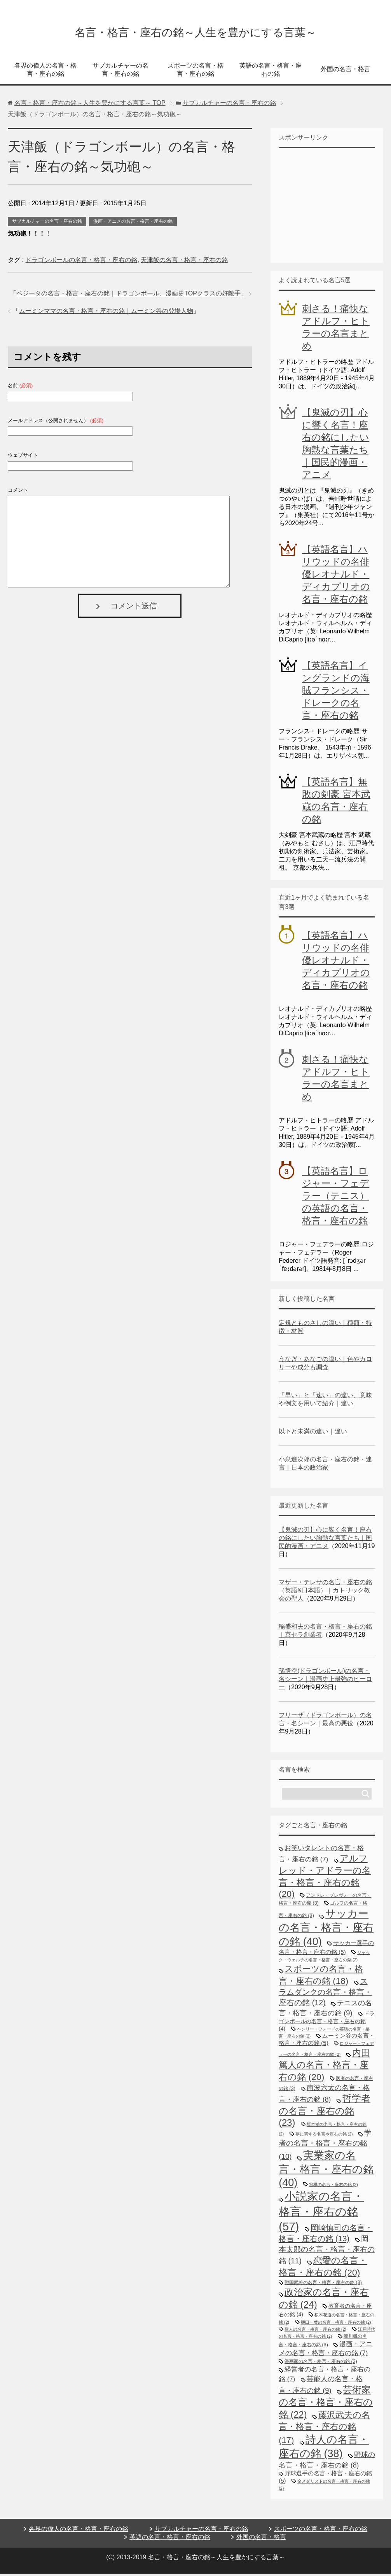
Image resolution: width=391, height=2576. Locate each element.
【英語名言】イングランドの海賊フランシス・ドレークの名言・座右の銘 (336, 692)
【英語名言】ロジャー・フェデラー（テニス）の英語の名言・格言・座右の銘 (335, 1198)
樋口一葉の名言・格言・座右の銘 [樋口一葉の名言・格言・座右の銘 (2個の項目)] (336, 2324)
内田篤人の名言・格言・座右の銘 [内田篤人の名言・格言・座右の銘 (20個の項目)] (324, 2067)
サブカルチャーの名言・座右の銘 (120, 72)
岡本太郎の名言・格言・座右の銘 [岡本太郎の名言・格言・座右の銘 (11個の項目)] (327, 2252)
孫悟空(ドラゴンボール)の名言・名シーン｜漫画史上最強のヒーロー (325, 1681)
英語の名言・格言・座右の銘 (270, 72)
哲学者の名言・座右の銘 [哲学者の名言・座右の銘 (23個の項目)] (324, 2112)
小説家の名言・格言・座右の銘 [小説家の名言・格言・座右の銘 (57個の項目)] (321, 2213)
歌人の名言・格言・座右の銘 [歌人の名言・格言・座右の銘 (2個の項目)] (315, 2331)
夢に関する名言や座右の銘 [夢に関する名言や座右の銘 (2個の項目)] (324, 2136)
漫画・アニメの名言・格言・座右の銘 (133, 223)
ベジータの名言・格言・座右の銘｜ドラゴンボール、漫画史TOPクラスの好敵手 (128, 295)
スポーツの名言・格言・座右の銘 (195, 72)
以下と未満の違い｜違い (313, 1433)
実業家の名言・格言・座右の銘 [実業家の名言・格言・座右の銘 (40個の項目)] (326, 2171)
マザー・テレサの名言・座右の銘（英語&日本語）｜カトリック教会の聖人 (325, 1592)
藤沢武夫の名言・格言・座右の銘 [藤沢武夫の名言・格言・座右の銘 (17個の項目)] (324, 2429)
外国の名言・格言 (345, 71)
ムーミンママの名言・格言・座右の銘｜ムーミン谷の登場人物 (106, 313)
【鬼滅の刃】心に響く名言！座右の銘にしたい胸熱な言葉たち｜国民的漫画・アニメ (325, 1540)
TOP (90, 105)
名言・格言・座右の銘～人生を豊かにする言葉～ (195, 32)
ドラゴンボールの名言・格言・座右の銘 (81, 262)
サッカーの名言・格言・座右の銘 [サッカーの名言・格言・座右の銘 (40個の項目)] (326, 1930)
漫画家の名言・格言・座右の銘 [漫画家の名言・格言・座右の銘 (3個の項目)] (321, 2363)
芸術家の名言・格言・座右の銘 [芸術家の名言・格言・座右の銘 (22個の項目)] (326, 2404)
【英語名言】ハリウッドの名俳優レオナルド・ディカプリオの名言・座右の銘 (336, 576)
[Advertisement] (335, 206)
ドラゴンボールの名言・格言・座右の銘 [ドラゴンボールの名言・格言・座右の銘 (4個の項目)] (327, 2023)
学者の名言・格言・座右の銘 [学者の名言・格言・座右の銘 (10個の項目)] (325, 2147)
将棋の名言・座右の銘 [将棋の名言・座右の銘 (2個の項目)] (333, 2187)
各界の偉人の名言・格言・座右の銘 (45, 72)
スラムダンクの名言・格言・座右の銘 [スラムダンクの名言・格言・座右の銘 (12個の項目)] (325, 1994)
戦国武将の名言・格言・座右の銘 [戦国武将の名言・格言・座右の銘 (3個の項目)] (323, 2285)
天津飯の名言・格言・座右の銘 (184, 262)
